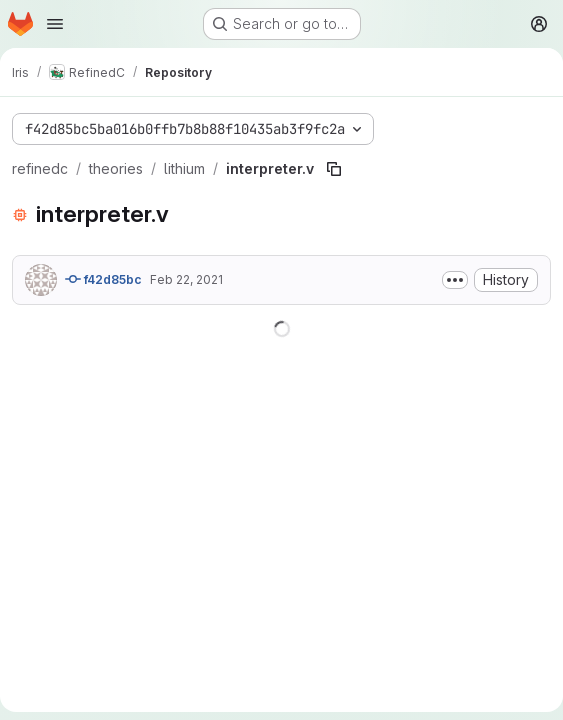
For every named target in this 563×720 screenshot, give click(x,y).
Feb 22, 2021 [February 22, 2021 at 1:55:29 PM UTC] (186, 279)
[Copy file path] (334, 169)
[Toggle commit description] (455, 280)
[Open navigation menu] (55, 24)
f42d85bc (103, 279)
